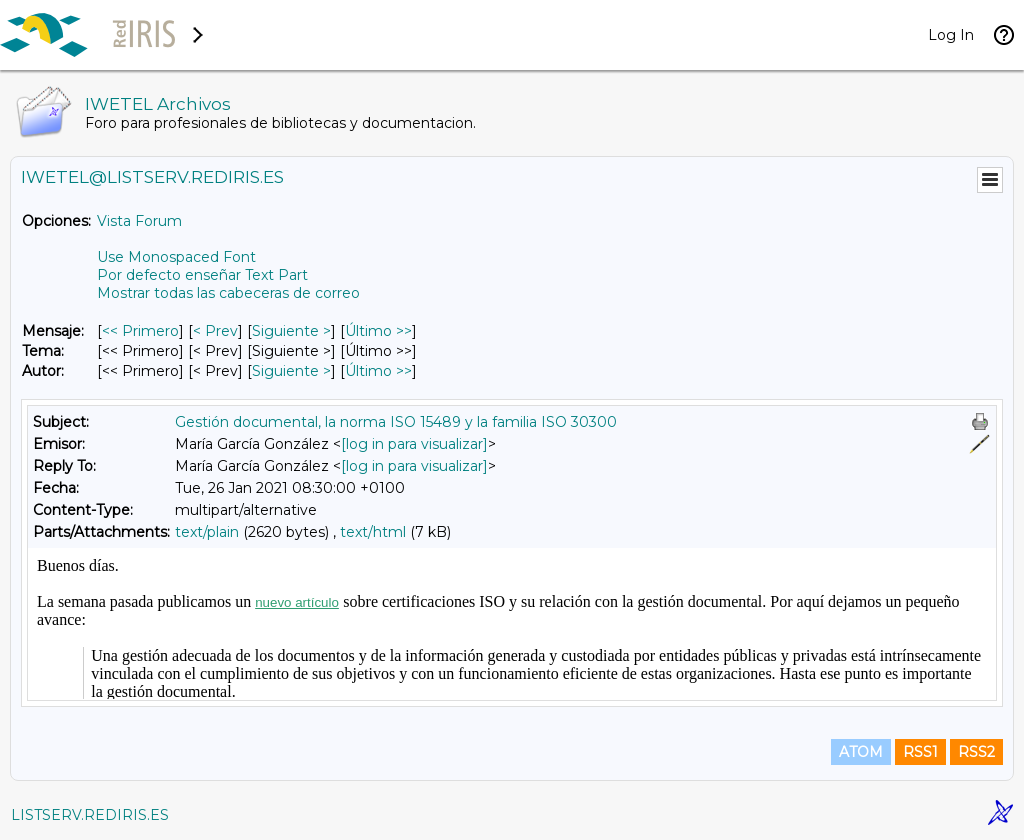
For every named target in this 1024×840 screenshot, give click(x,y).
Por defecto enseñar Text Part (202, 275)
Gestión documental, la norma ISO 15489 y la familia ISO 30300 (396, 422)
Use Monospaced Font (176, 257)
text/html (373, 532)
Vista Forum (139, 221)
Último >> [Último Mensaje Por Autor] (378, 371)
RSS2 (976, 752)
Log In (951, 35)
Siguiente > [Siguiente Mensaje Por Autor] (291, 371)
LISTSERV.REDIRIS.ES (90, 815)
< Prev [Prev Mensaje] (215, 331)
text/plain (207, 532)
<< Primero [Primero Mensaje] (140, 331)
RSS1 (920, 752)
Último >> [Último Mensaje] (378, 331)
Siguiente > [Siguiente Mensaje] (291, 331)
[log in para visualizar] (414, 444)
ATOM (861, 752)
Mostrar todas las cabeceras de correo (228, 293)
